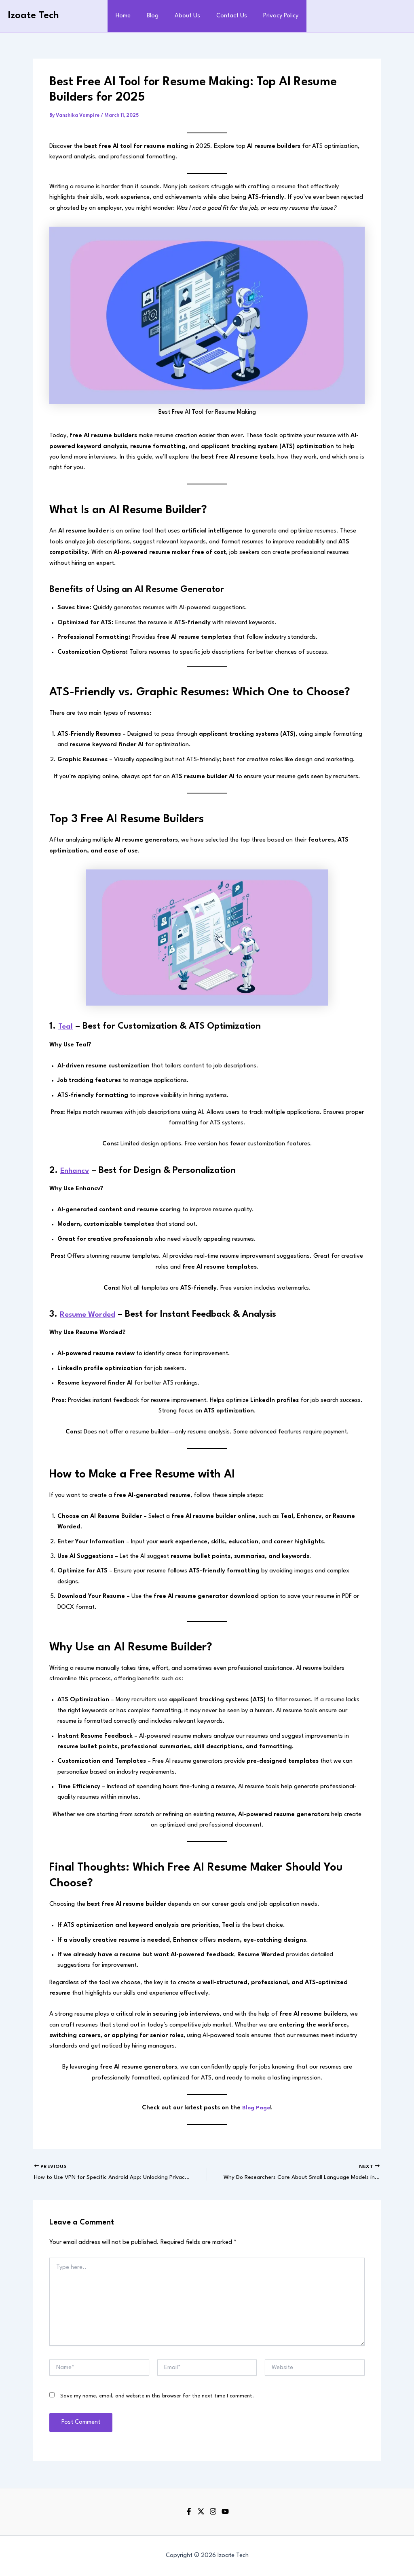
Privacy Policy (274, 16)
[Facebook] (188, 2511)
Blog (156, 16)
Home (129, 16)
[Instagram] (213, 2511)
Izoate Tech (33, 16)
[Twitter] (201, 2511)
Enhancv (78, 1170)
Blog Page (256, 2108)
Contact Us (228, 16)
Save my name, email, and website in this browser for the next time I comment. (157, 2397)
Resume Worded (93, 1314)
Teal (66, 1026)
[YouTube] (225, 2511)
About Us (187, 16)
